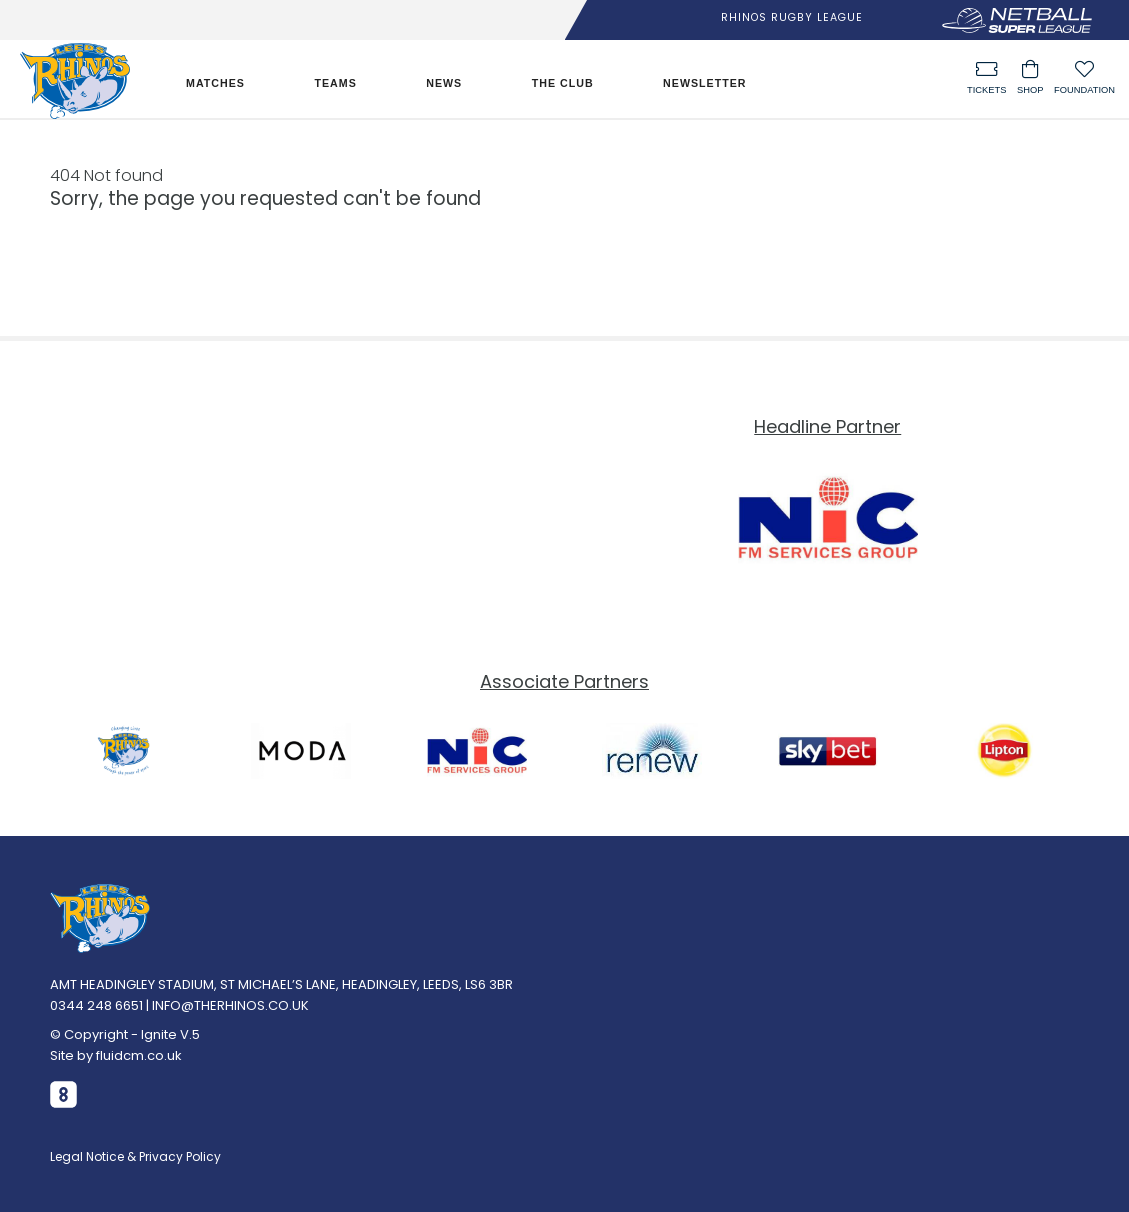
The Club (563, 83)
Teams (335, 83)
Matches (215, 83)
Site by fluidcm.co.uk (116, 1055)
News (444, 83)
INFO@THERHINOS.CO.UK (230, 1005)
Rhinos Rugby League (792, 17)
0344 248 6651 (96, 1005)
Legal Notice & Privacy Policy (135, 1156)
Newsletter (704, 83)
